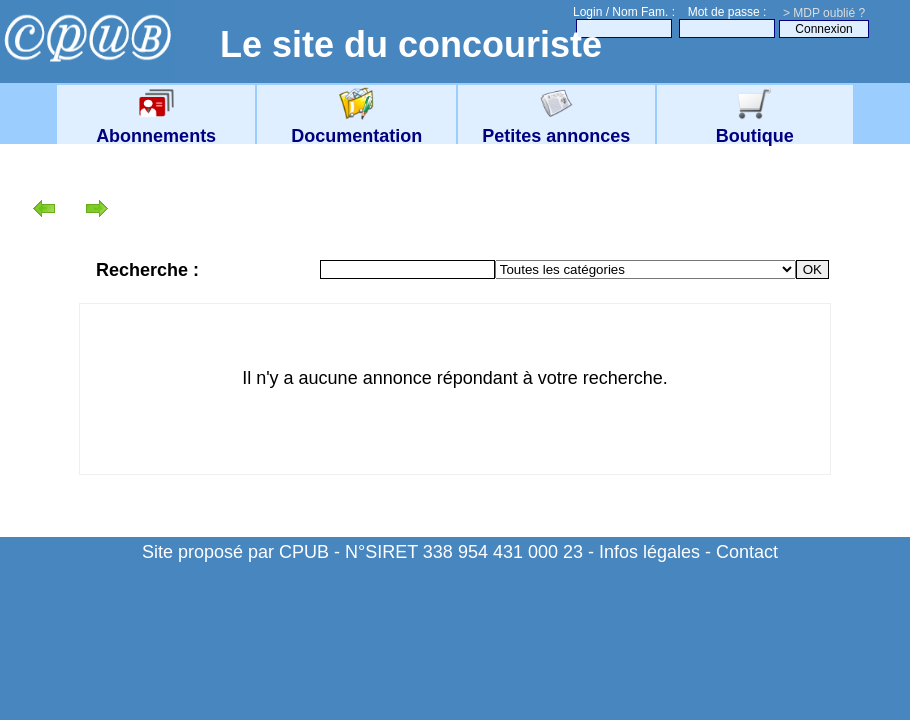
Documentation (356, 125)
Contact (747, 552)
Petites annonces (556, 125)
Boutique (755, 125)
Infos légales (649, 552)
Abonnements (156, 125)
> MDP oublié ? (824, 13)
